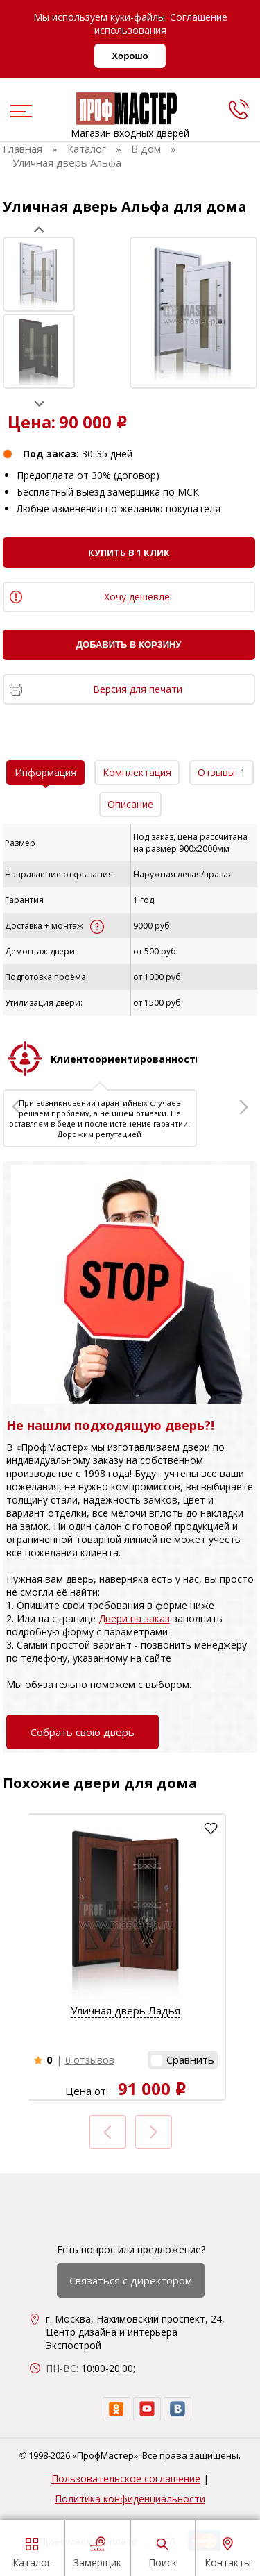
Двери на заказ (134, 1618)
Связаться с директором (130, 2280)
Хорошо (130, 56)
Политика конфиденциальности (130, 2498)
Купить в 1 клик (129, 552)
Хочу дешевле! (138, 596)
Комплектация (137, 772)
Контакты (228, 2550)
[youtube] (147, 2409)
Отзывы (221, 772)
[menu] (19, 112)
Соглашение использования (160, 23)
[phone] (238, 109)
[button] (183, 2060)
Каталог (31, 2550)
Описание (130, 804)
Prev (39, 229)
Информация (45, 772)
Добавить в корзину (129, 644)
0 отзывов (89, 2059)
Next (39, 404)
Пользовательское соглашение (125, 2478)
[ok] (116, 2409)
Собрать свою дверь (83, 1732)
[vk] (177, 2409)
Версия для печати (137, 689)
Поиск (162, 2550)
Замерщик (97, 2550)
